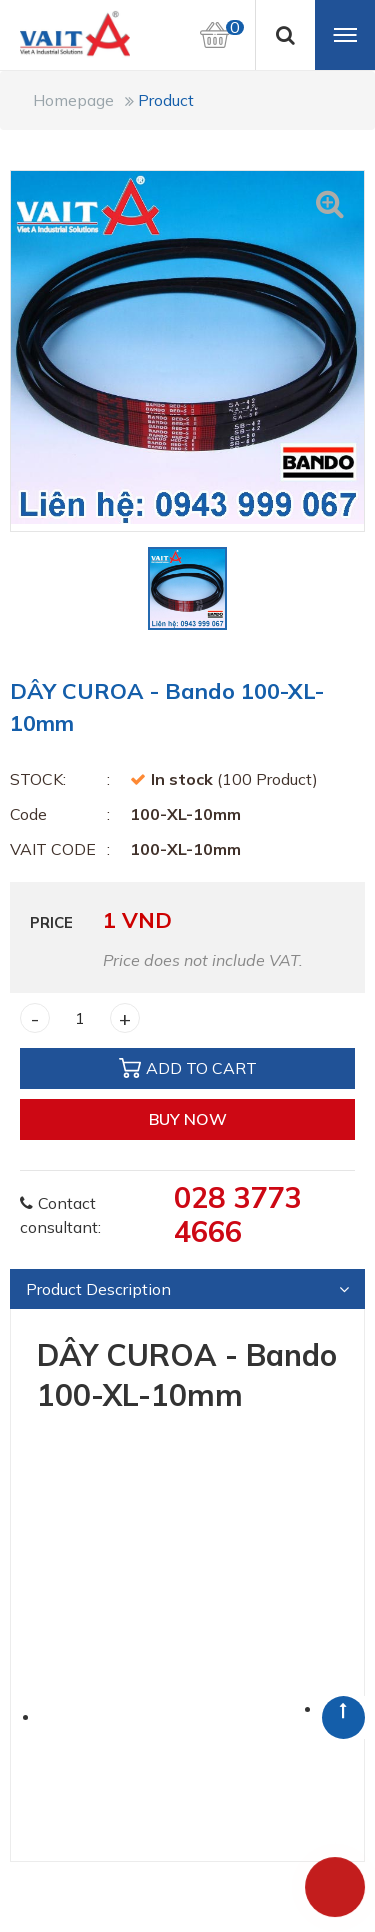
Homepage (73, 100)
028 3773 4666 (237, 1214)
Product (166, 100)
